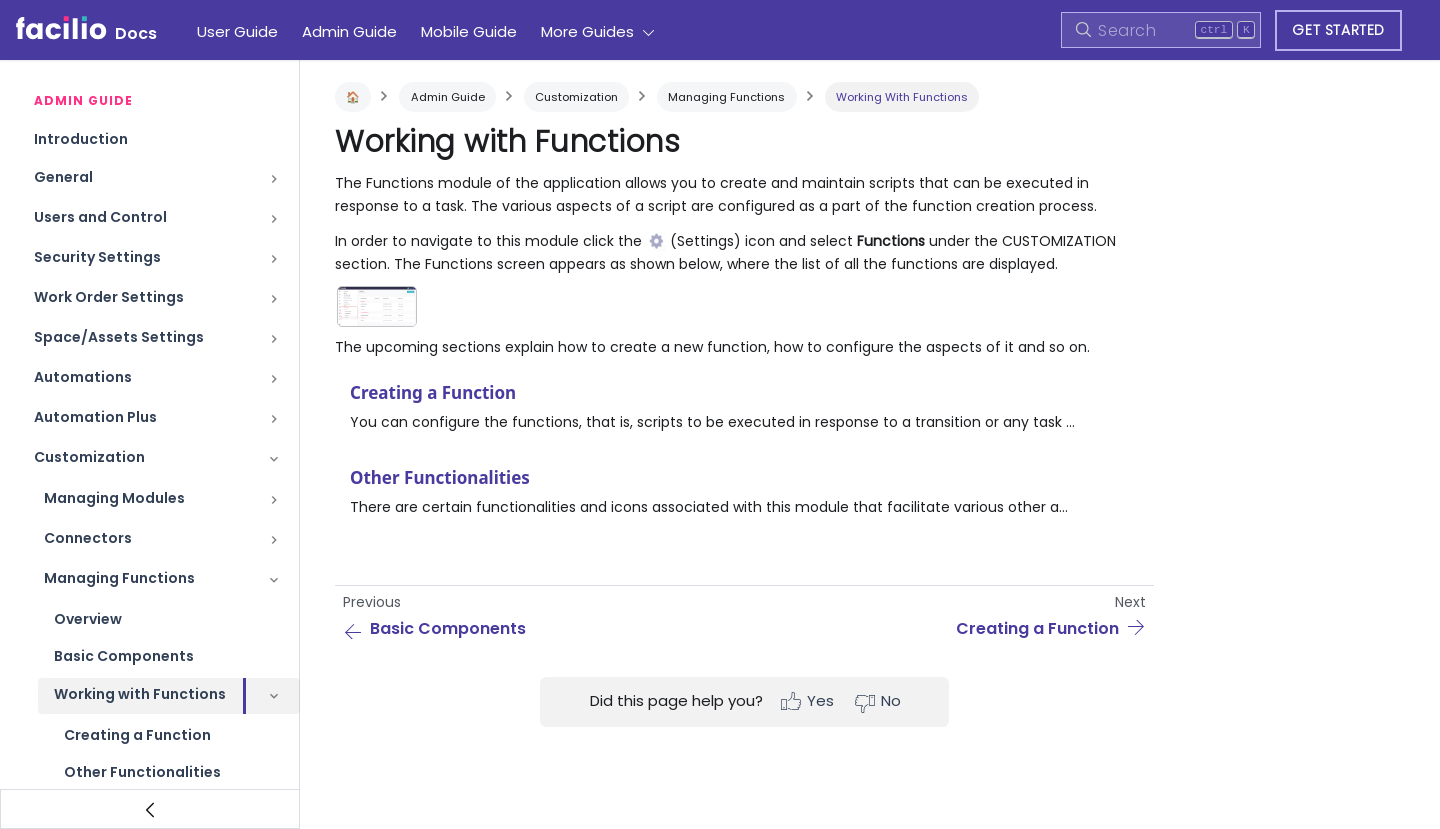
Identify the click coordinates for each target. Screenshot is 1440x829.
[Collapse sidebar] (150, 809)
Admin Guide (349, 31)
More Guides (587, 31)
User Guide (237, 31)
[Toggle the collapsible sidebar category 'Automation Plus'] (274, 419)
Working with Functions (140, 694)
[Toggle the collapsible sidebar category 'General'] (274, 179)
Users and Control (100, 217)
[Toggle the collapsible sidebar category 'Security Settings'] (274, 259)
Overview (88, 619)
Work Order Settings (109, 297)
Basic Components (124, 656)
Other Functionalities (142, 772)
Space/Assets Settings (119, 337)
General (63, 177)
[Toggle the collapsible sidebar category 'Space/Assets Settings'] (274, 339)
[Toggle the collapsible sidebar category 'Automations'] (274, 379)
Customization (89, 457)
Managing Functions (119, 578)
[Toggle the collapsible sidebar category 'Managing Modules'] (274, 500)
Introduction (81, 139)
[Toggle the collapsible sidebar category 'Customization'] (274, 459)
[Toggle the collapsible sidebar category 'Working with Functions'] (274, 696)
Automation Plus (95, 417)
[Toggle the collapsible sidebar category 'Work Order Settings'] (274, 299)
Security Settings (97, 257)
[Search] (1161, 29)
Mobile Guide (469, 31)
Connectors (88, 538)
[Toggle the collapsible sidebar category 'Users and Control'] (274, 219)
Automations (83, 377)
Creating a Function (137, 735)
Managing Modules (114, 498)
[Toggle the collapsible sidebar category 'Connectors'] (274, 540)
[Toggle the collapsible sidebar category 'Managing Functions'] (274, 580)
